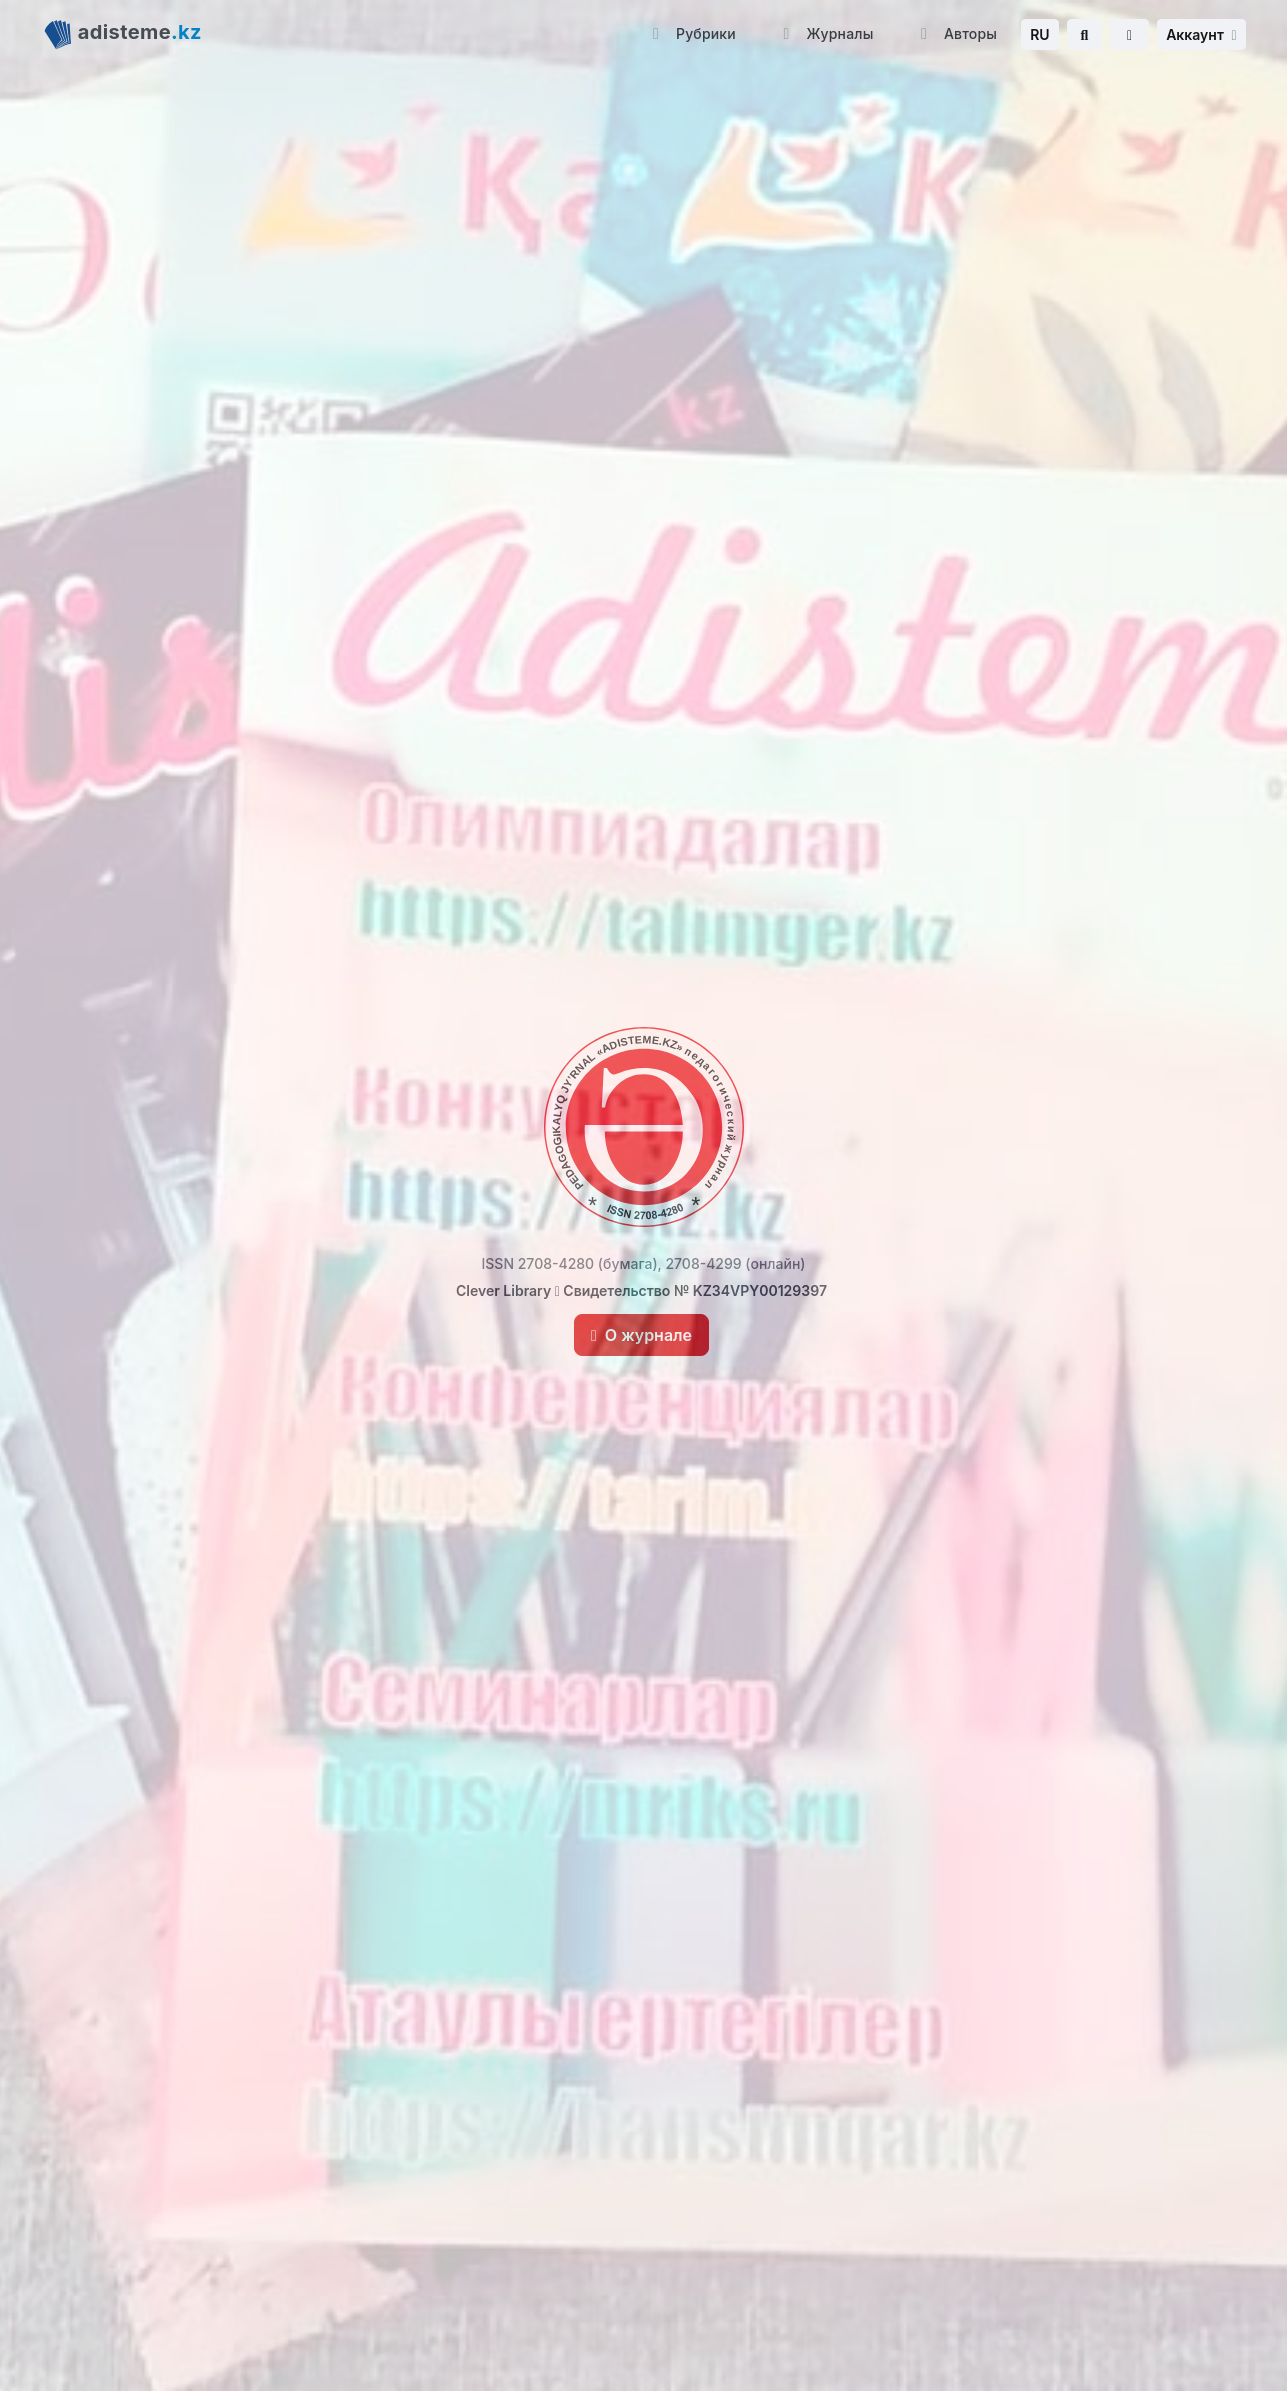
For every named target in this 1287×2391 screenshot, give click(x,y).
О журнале (641, 1335)
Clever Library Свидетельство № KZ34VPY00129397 (641, 1290)
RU (1039, 34)
